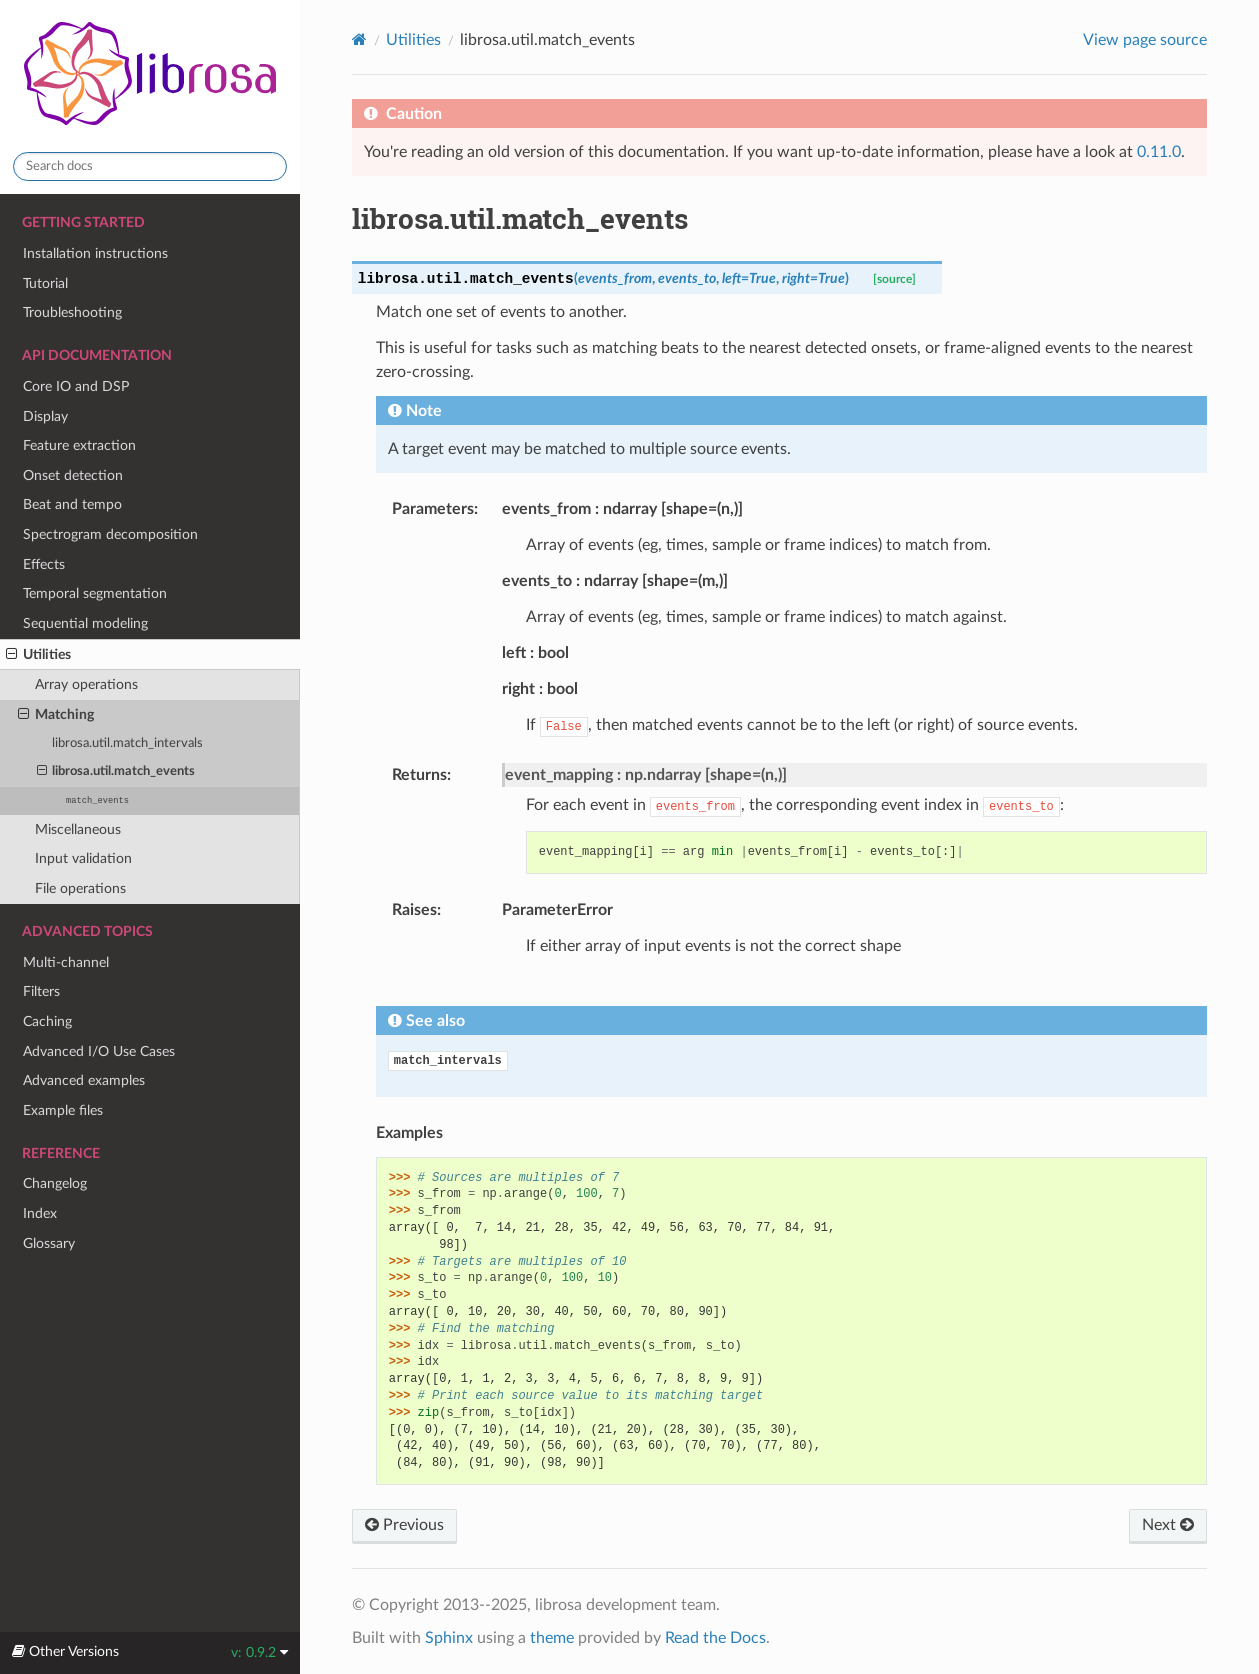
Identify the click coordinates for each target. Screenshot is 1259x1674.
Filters (41, 991)
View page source (1145, 40)
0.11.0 (1159, 152)
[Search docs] (150, 166)
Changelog (55, 1183)
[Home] (359, 39)
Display (45, 416)
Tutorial (45, 283)
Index (40, 1213)
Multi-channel (66, 962)
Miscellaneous (78, 829)
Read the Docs (715, 1638)
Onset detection (73, 475)
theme (552, 1638)
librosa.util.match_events (116, 772)
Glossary (49, 1243)
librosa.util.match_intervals (127, 743)
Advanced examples (84, 1080)
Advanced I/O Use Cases (99, 1051)
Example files (63, 1110)
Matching (56, 715)
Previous (404, 1525)
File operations (80, 888)
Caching (47, 1021)
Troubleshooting (72, 312)
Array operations (86, 684)
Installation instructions (95, 253)
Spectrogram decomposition (110, 534)
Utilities (38, 655)
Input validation (83, 858)
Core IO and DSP (76, 386)
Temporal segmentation (95, 593)
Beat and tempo (72, 504)
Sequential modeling (85, 623)
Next (1168, 1525)
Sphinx (449, 1638)
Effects (44, 564)
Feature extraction (79, 445)
